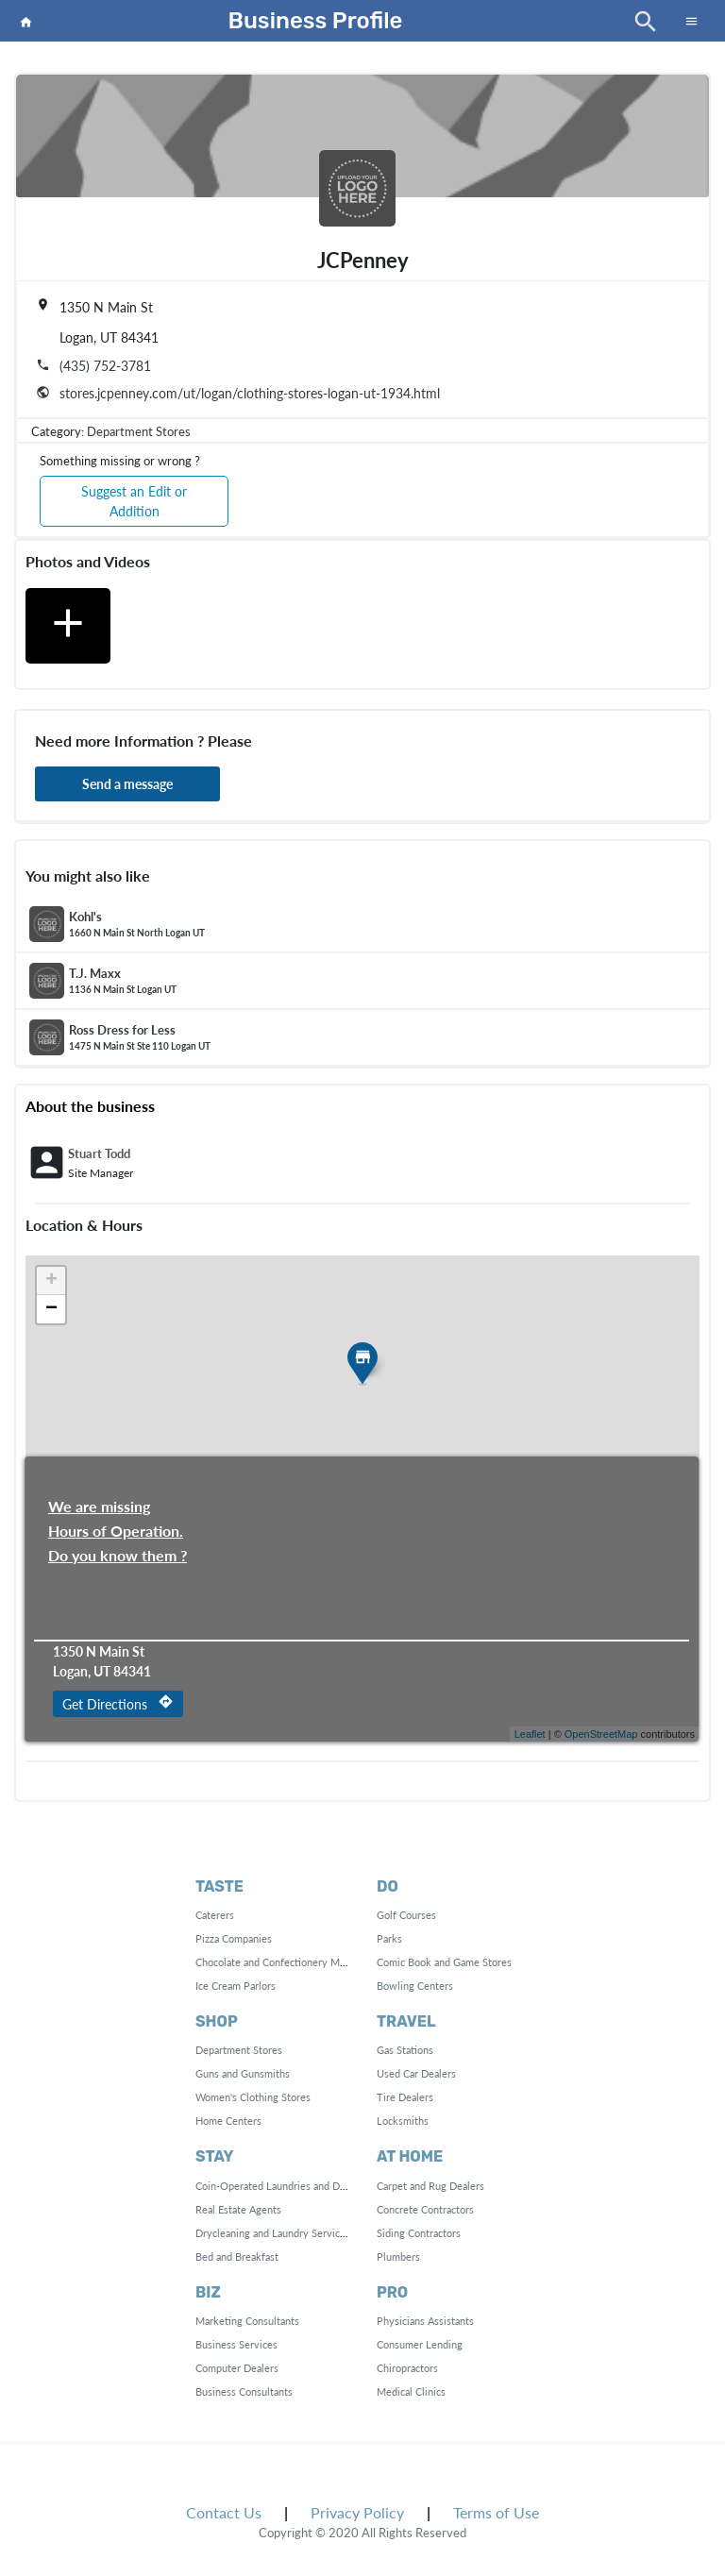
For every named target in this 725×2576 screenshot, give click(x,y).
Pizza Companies (233, 1938)
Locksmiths (403, 2120)
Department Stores (139, 431)
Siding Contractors (419, 2233)
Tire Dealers (405, 2097)
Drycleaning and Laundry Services (272, 2233)
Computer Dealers (236, 2368)
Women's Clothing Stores (253, 2097)
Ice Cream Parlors (235, 1985)
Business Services (236, 2344)
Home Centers (228, 2120)
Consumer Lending (420, 2344)
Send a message (127, 784)
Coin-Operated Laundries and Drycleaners (291, 2186)
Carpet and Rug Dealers (430, 2186)
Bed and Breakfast (236, 2256)
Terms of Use (496, 2512)
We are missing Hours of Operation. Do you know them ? (117, 1508)
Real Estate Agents (238, 2209)
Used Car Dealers (416, 2073)
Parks (389, 1938)
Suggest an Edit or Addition (134, 501)
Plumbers (398, 2256)
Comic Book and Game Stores (444, 1962)
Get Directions (118, 1702)
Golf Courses (406, 1915)
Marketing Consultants (247, 2321)
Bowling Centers (415, 1985)
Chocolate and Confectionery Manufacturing (295, 1962)
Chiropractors (407, 2368)
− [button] (51, 1309)
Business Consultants (244, 2391)
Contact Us (223, 2512)
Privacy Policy (357, 2512)
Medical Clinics (411, 2391)
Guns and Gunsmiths (242, 2073)
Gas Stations (405, 2050)
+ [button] (51, 1281)
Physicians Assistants (425, 2321)
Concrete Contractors (425, 2209)
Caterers (214, 1915)
